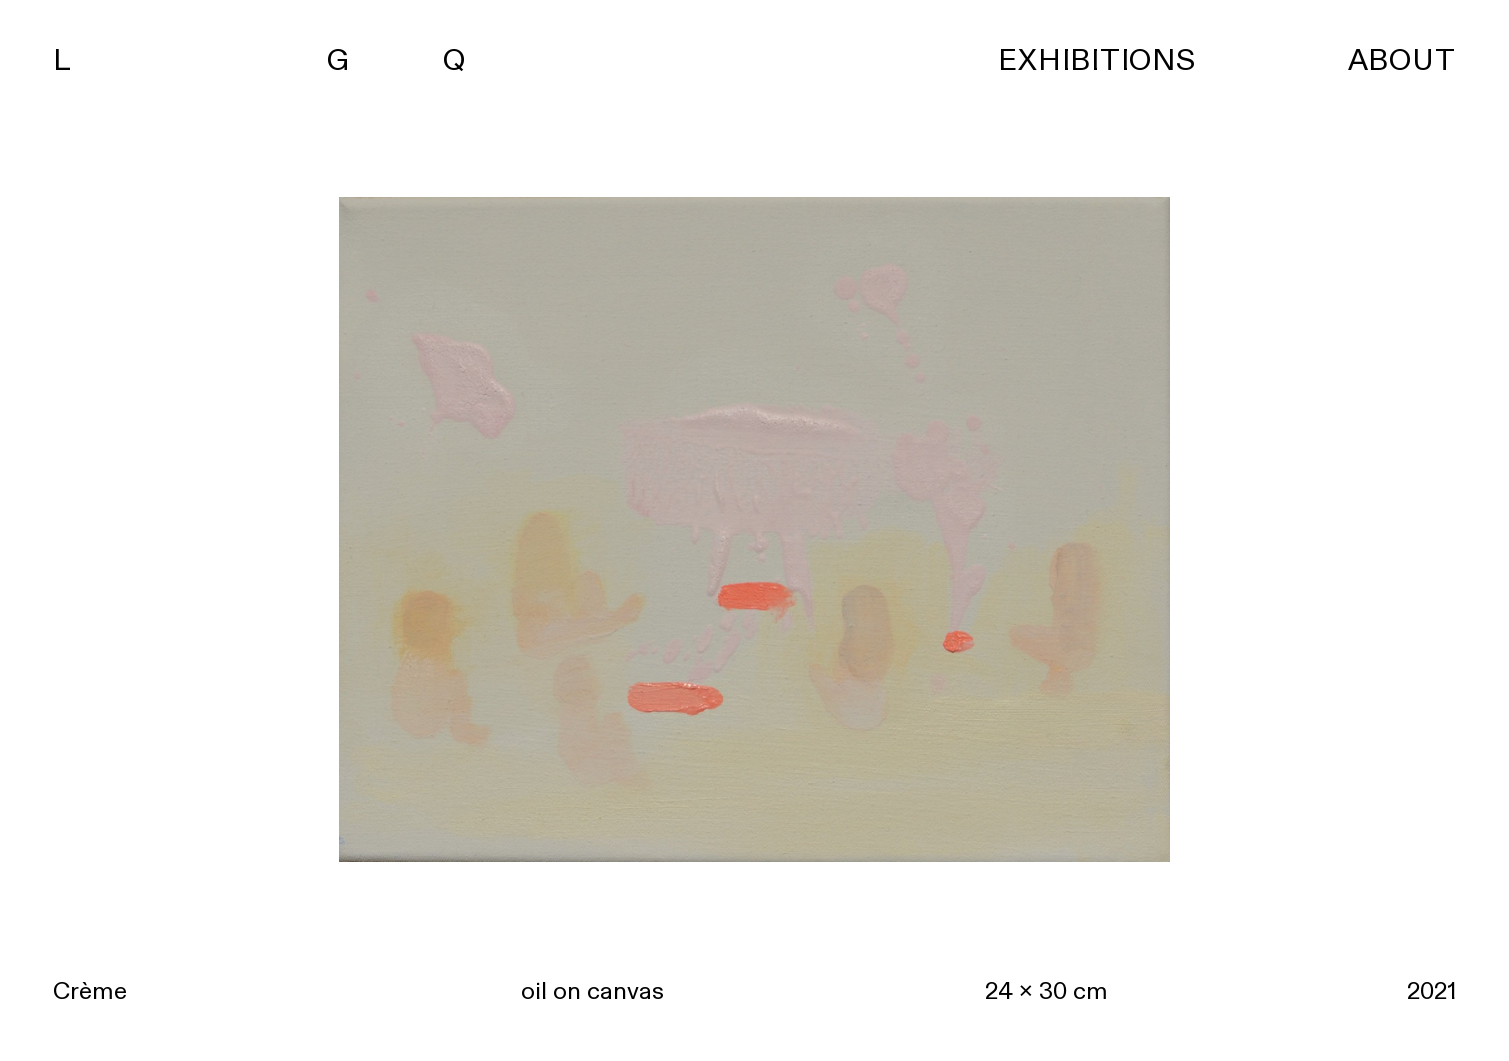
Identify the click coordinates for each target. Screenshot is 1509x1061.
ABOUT (1402, 60)
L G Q (259, 60)
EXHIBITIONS (1096, 60)
